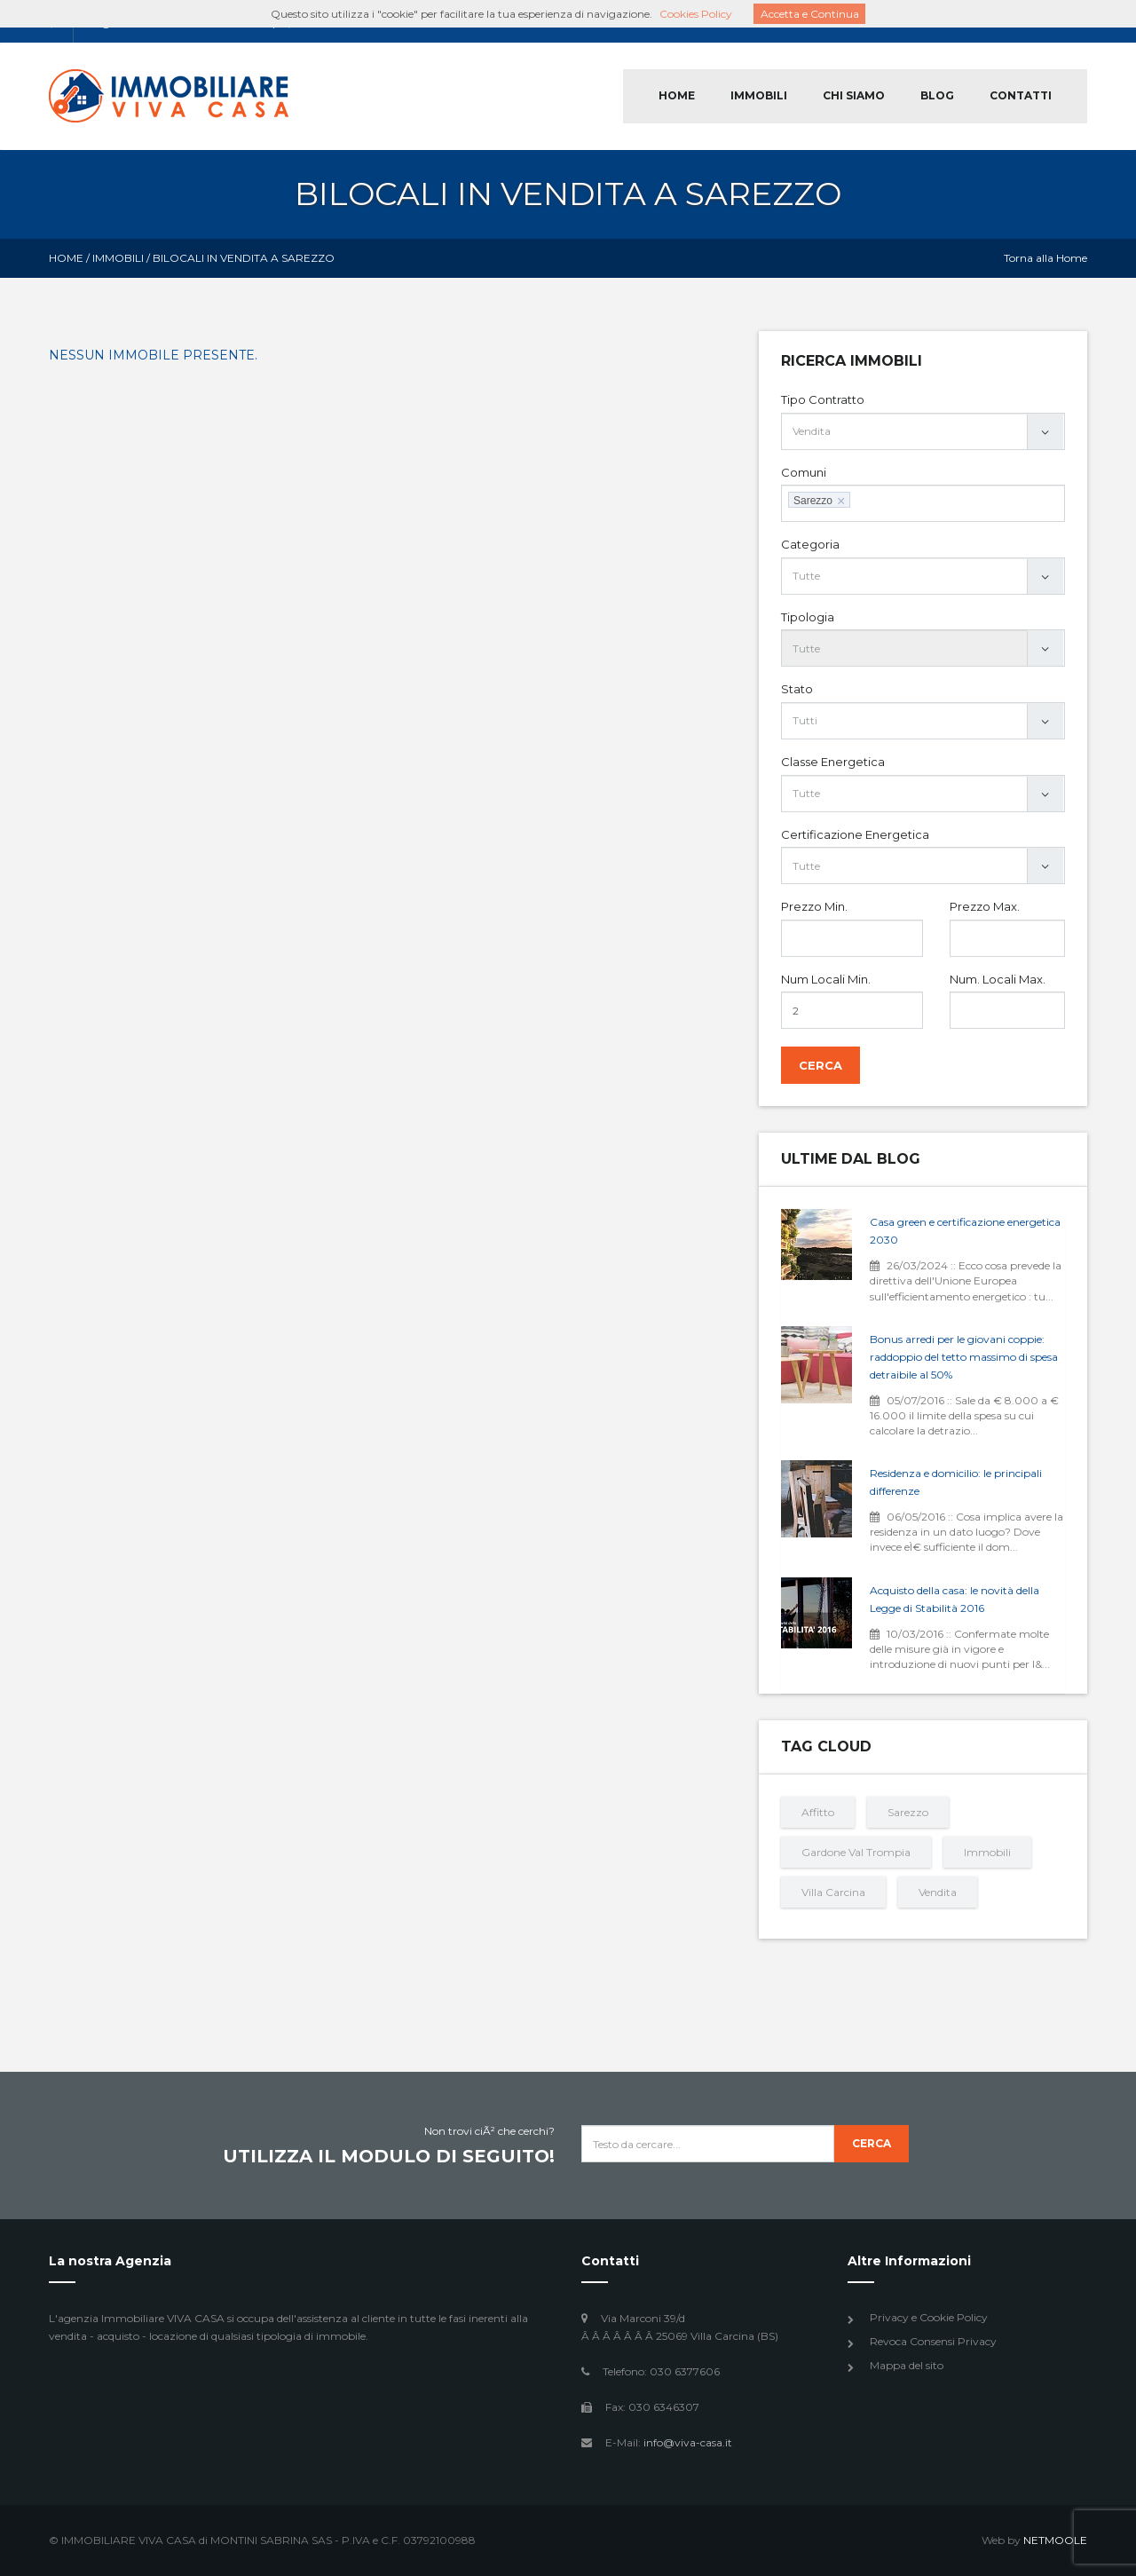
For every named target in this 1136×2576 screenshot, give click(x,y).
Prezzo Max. (985, 906)
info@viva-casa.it (687, 2442)
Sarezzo (908, 1812)
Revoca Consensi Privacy (933, 2341)
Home (66, 258)
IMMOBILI (758, 95)
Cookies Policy (695, 13)
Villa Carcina (833, 1892)
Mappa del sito (906, 2365)
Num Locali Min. (826, 979)
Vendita (938, 1892)
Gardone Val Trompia (856, 1852)
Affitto (817, 1812)
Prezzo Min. (814, 906)
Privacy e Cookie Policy (929, 2317)
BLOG (937, 95)
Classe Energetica (833, 762)
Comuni (803, 472)
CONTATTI (1021, 95)
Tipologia (807, 617)
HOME (677, 95)
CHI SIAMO (854, 95)
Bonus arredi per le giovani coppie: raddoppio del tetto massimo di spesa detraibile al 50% (964, 1356)
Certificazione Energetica (855, 834)
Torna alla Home (1045, 258)
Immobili (118, 258)
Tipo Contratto (822, 399)
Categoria (810, 544)
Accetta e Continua (810, 13)
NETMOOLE (1055, 2540)
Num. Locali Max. (997, 979)
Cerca (820, 1065)
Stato (797, 689)
